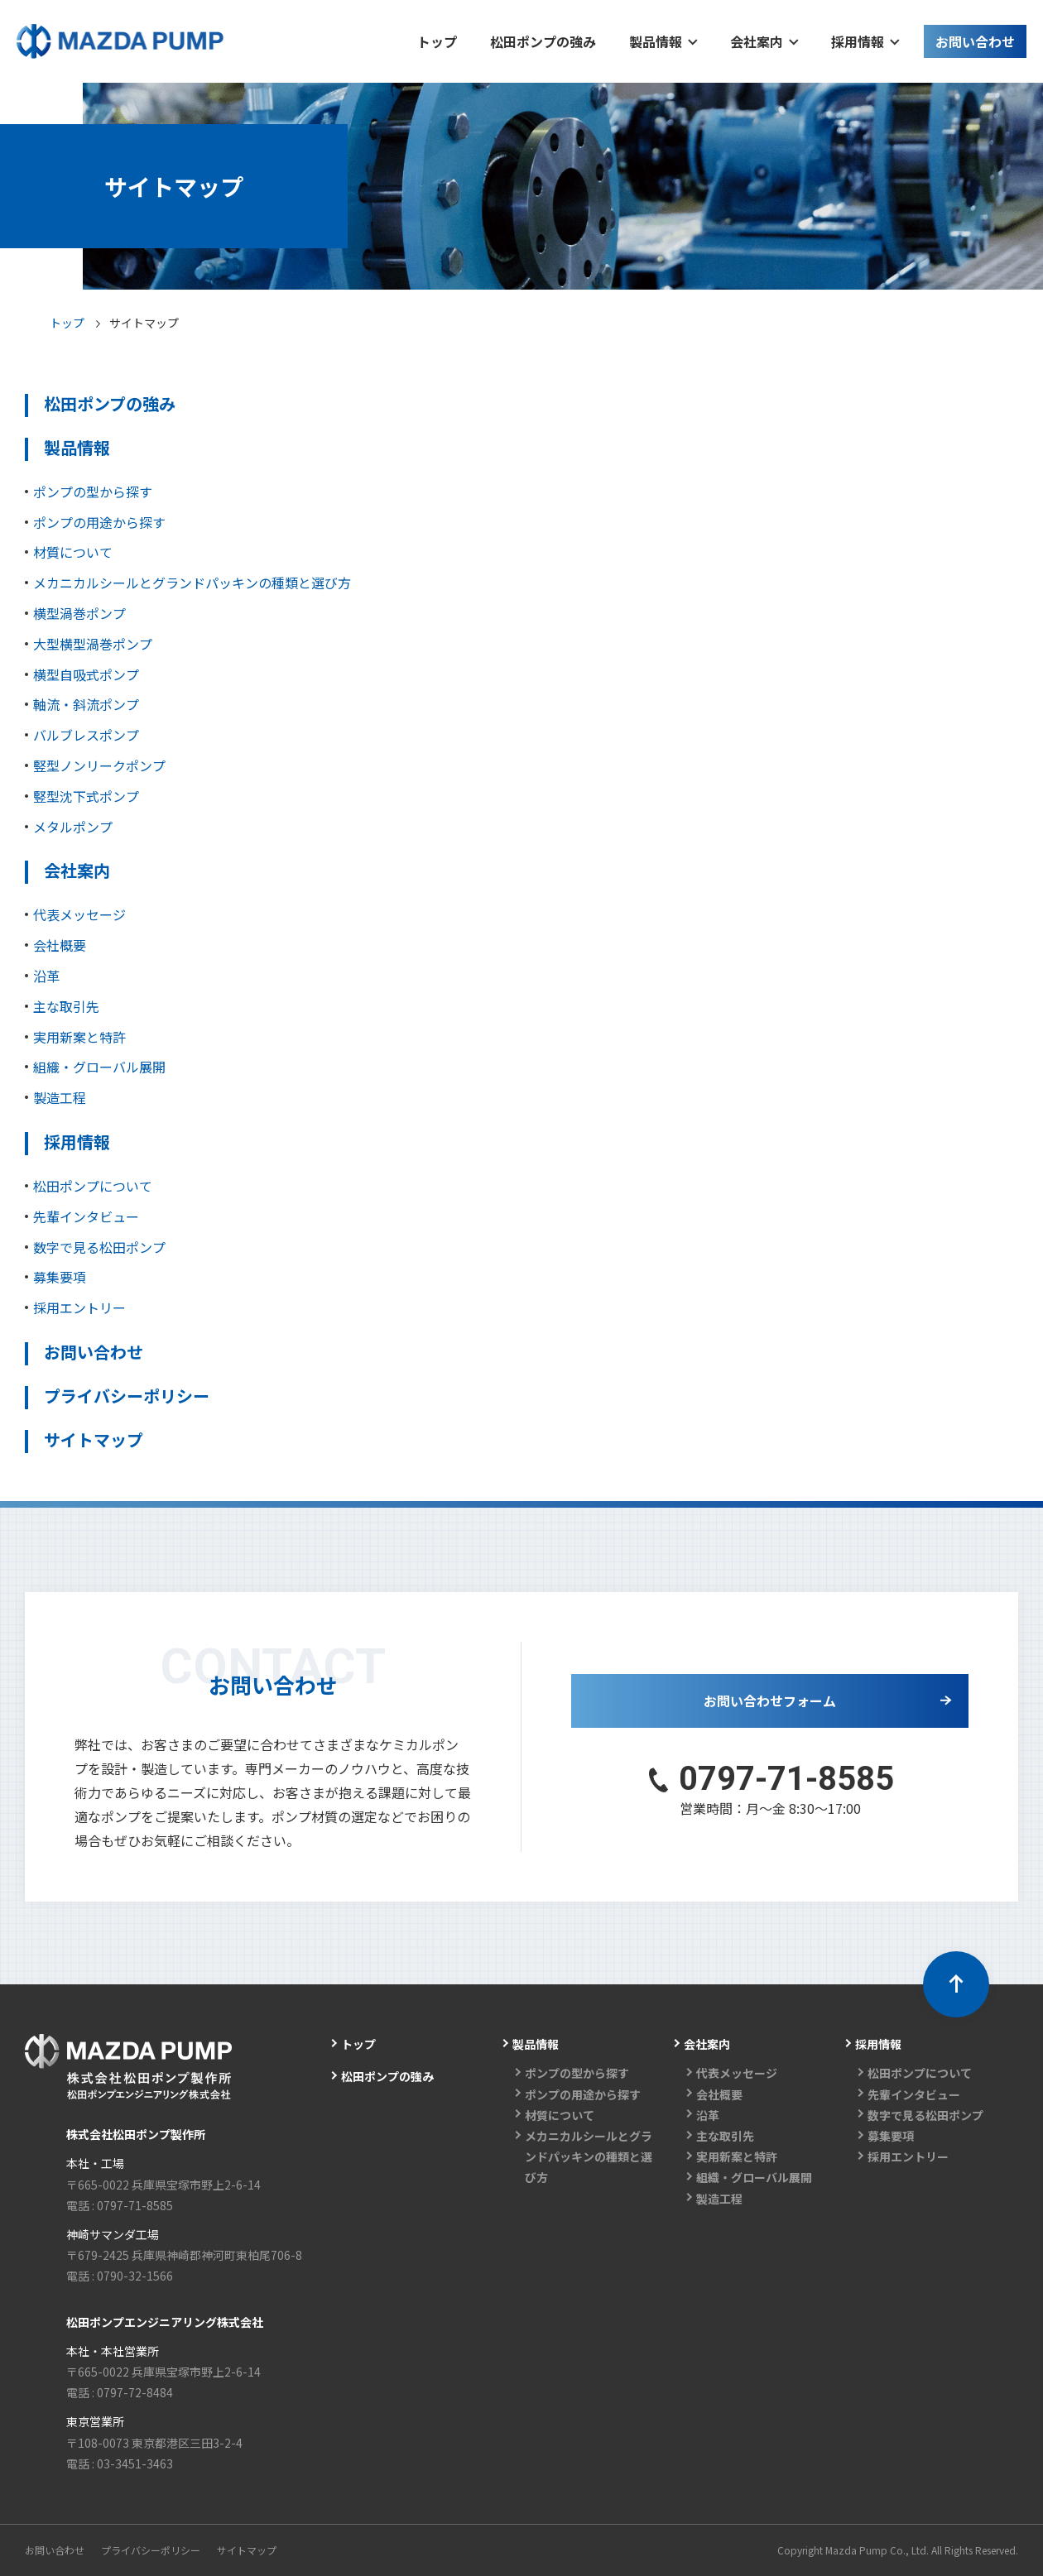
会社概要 (59, 945)
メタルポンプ (73, 827)
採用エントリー (79, 1307)
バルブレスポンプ (86, 735)
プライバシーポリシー (126, 1396)
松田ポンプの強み (109, 403)
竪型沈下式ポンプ (86, 796)
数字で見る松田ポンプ (99, 1247)
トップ (67, 322)
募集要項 (59, 1277)
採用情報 (77, 1142)
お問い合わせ (93, 1352)
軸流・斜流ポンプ (86, 704)
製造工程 (59, 1097)
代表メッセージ (79, 914)
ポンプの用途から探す (99, 522)
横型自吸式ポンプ (86, 674)
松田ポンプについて (92, 1186)
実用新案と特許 (79, 1037)
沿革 (46, 976)
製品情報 (77, 447)
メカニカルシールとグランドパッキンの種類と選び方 (192, 582)
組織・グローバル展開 (99, 1067)
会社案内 (77, 870)
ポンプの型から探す (92, 491)
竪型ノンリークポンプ (99, 765)
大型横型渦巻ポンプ (92, 644)
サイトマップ (93, 1439)
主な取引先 (66, 1006)
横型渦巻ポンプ (79, 613)
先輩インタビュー (86, 1216)
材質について (73, 552)
